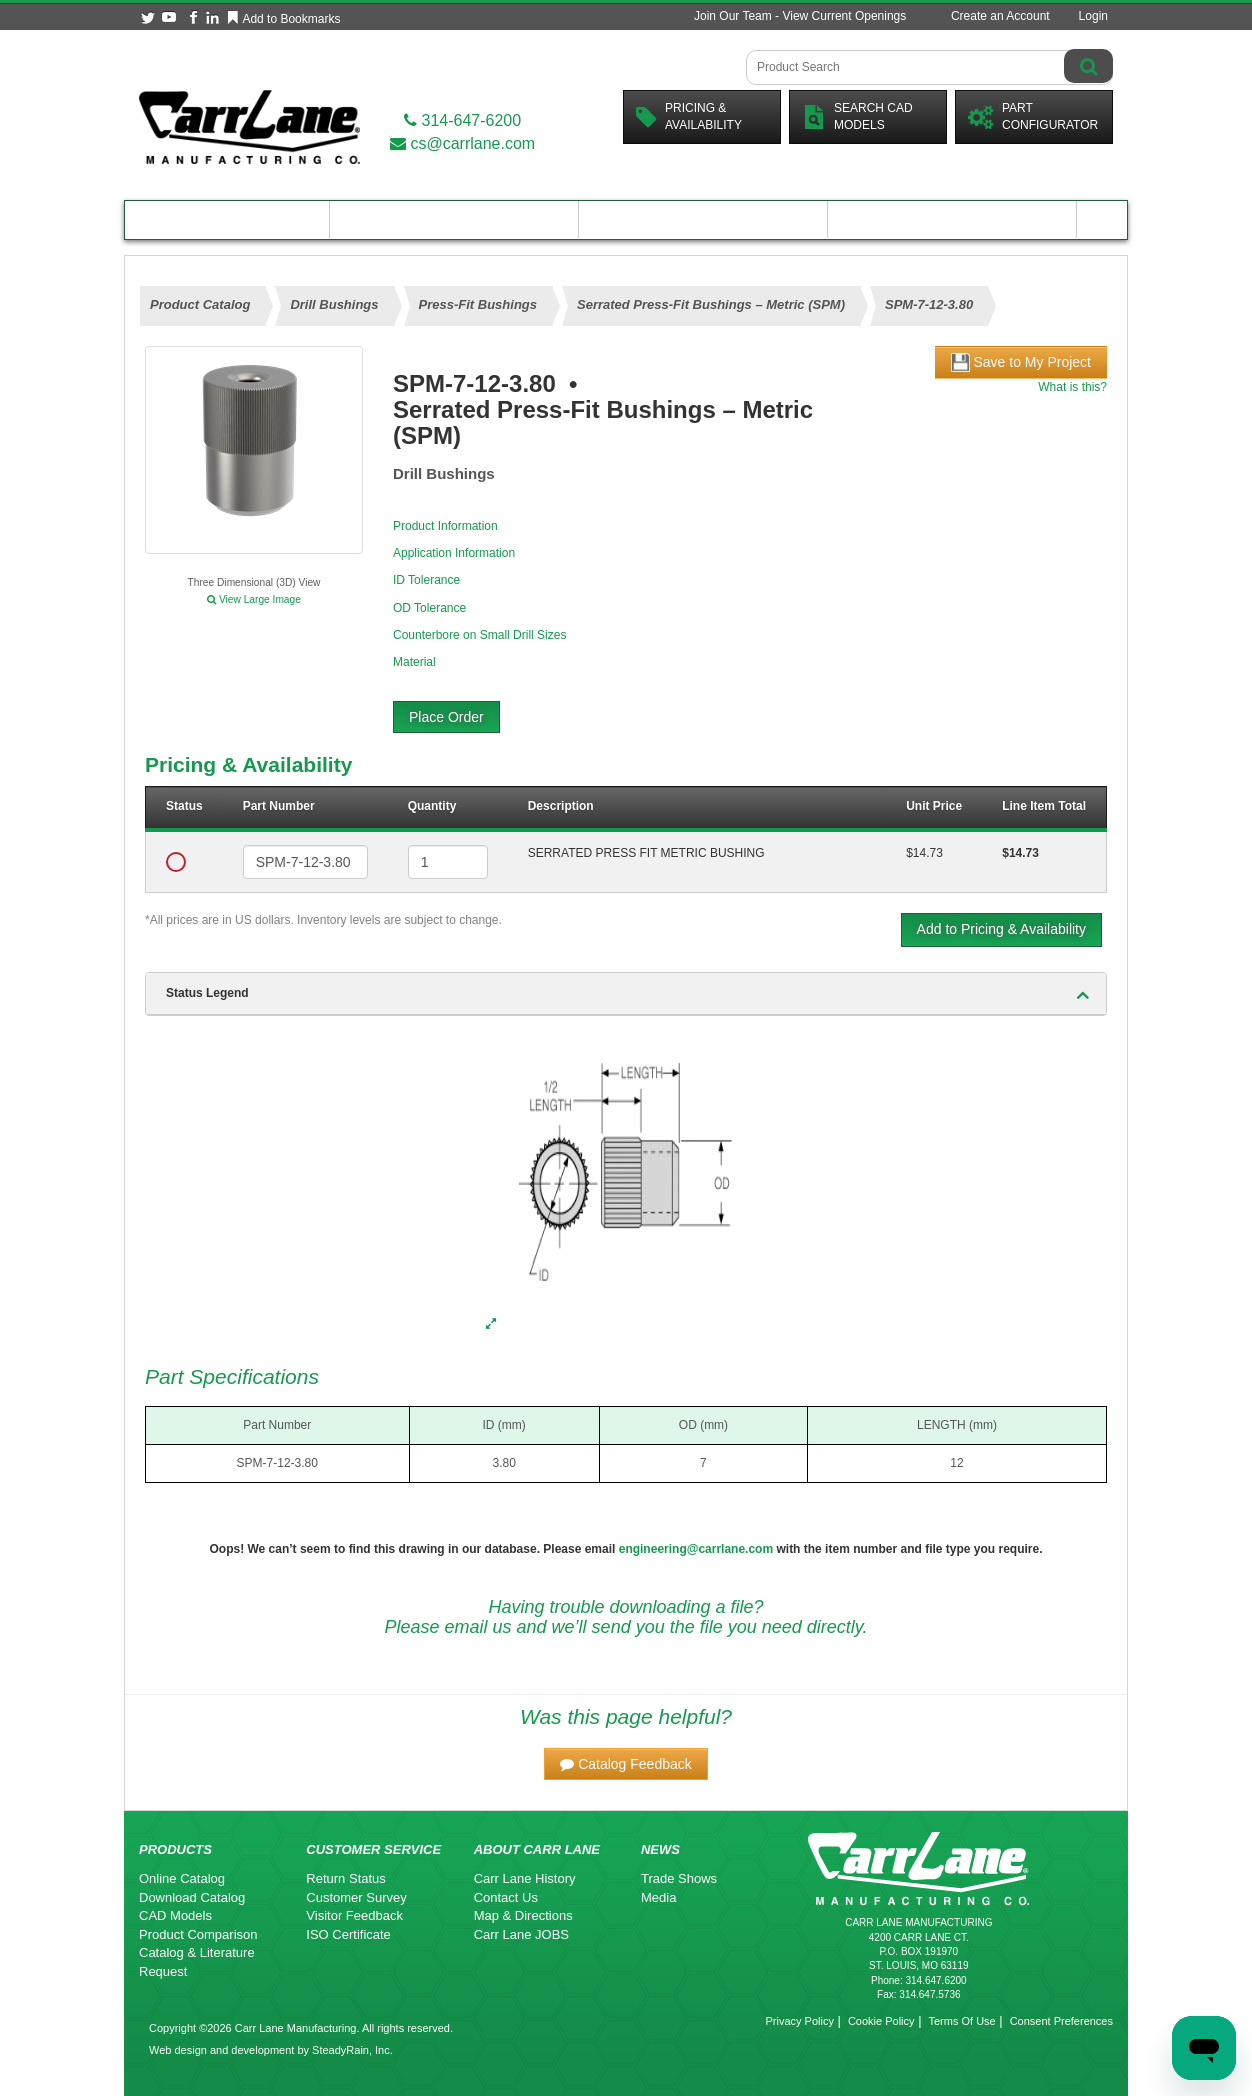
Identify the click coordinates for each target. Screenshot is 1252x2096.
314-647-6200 (462, 120)
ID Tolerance (426, 580)
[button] (626, 1764)
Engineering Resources (454, 219)
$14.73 (924, 853)
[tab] (626, 994)
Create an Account (1000, 16)
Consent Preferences (1061, 2021)
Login (1093, 16)
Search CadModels (857, 116)
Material (414, 662)
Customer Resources (703, 219)
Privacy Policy (799, 2021)
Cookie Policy (881, 2021)
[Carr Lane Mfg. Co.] (249, 126)
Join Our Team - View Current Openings (800, 16)
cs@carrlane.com (462, 143)
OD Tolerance (429, 608)
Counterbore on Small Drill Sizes (479, 635)
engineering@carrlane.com (696, 1549)
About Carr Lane (952, 219)
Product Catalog (227, 219)
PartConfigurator (1033, 116)
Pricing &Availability (689, 116)
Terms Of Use (961, 2021)
